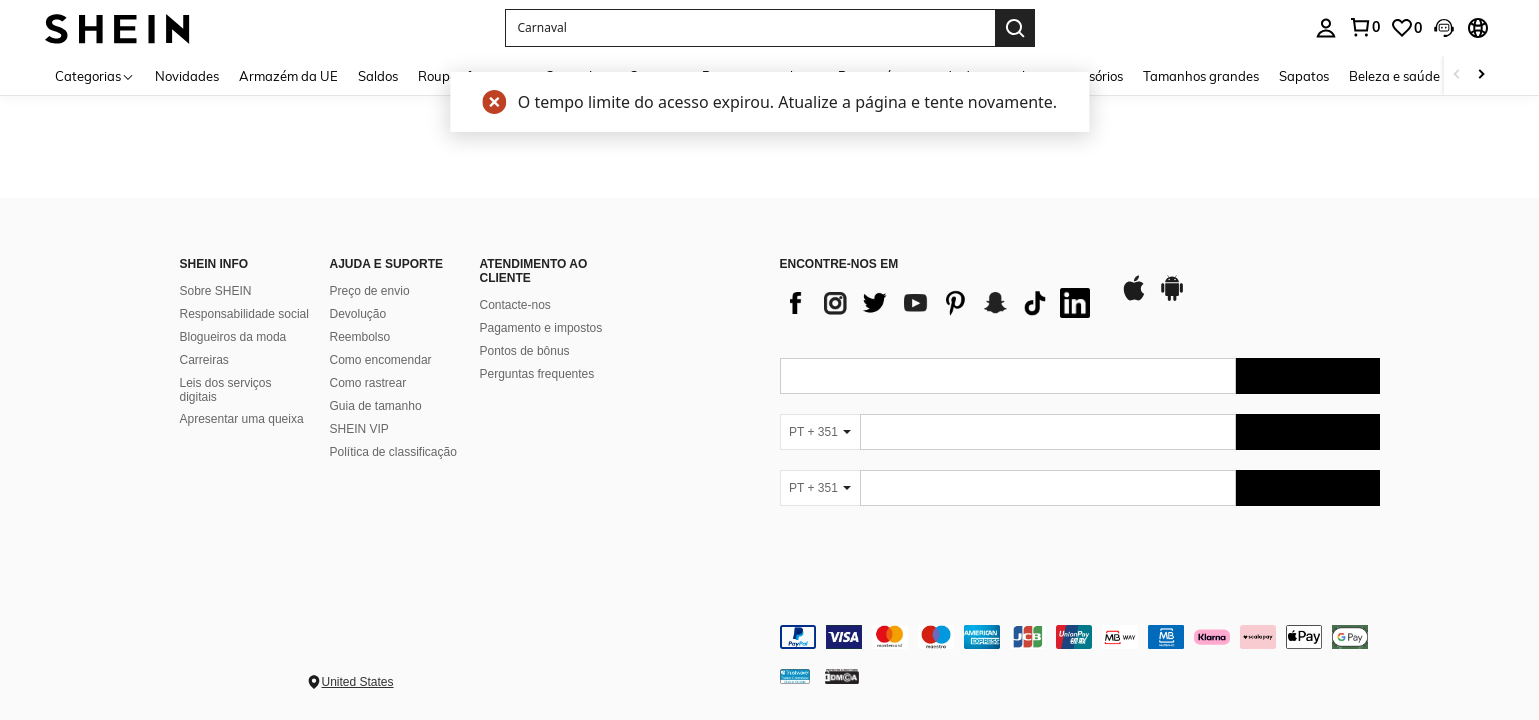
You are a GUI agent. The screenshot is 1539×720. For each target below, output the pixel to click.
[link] (1364, 27)
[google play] (1172, 298)
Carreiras (204, 360)
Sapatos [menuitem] (1304, 76)
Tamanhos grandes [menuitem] (1201, 76)
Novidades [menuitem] (187, 76)
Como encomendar (381, 360)
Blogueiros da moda (233, 337)
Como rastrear (368, 383)
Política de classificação (393, 452)
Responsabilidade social (244, 314)
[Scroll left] (1457, 75)
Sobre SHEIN (216, 291)
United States (358, 682)
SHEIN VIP (359, 429)
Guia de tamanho (376, 406)
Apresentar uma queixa (242, 419)
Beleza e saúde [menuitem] (1394, 76)
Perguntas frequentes (537, 374)
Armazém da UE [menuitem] (288, 76)
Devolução (358, 314)
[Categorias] (95, 75)
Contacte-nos (515, 305)
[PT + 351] (820, 432)
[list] (940, 303)
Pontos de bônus (525, 351)
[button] (750, 28)
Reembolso (360, 337)
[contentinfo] (1080, 637)
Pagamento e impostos (541, 328)
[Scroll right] (1481, 75)
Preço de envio (370, 291)
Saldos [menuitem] (378, 76)
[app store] (1134, 298)
